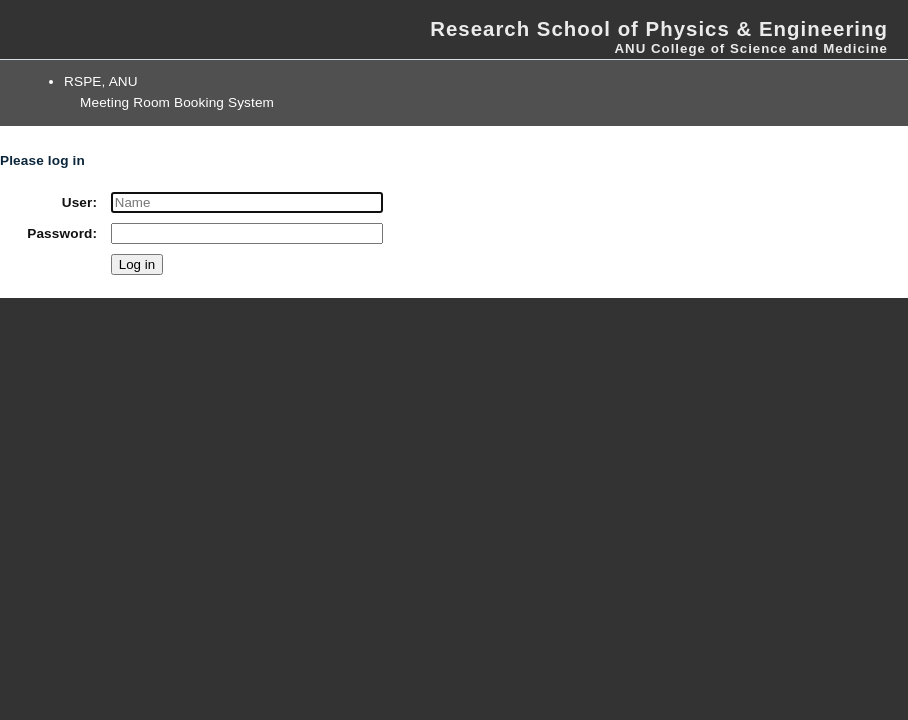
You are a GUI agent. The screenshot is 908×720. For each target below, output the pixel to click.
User (77, 202)
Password (59, 233)
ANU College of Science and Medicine (751, 48)
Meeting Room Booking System (177, 102)
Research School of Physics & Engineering (659, 29)
